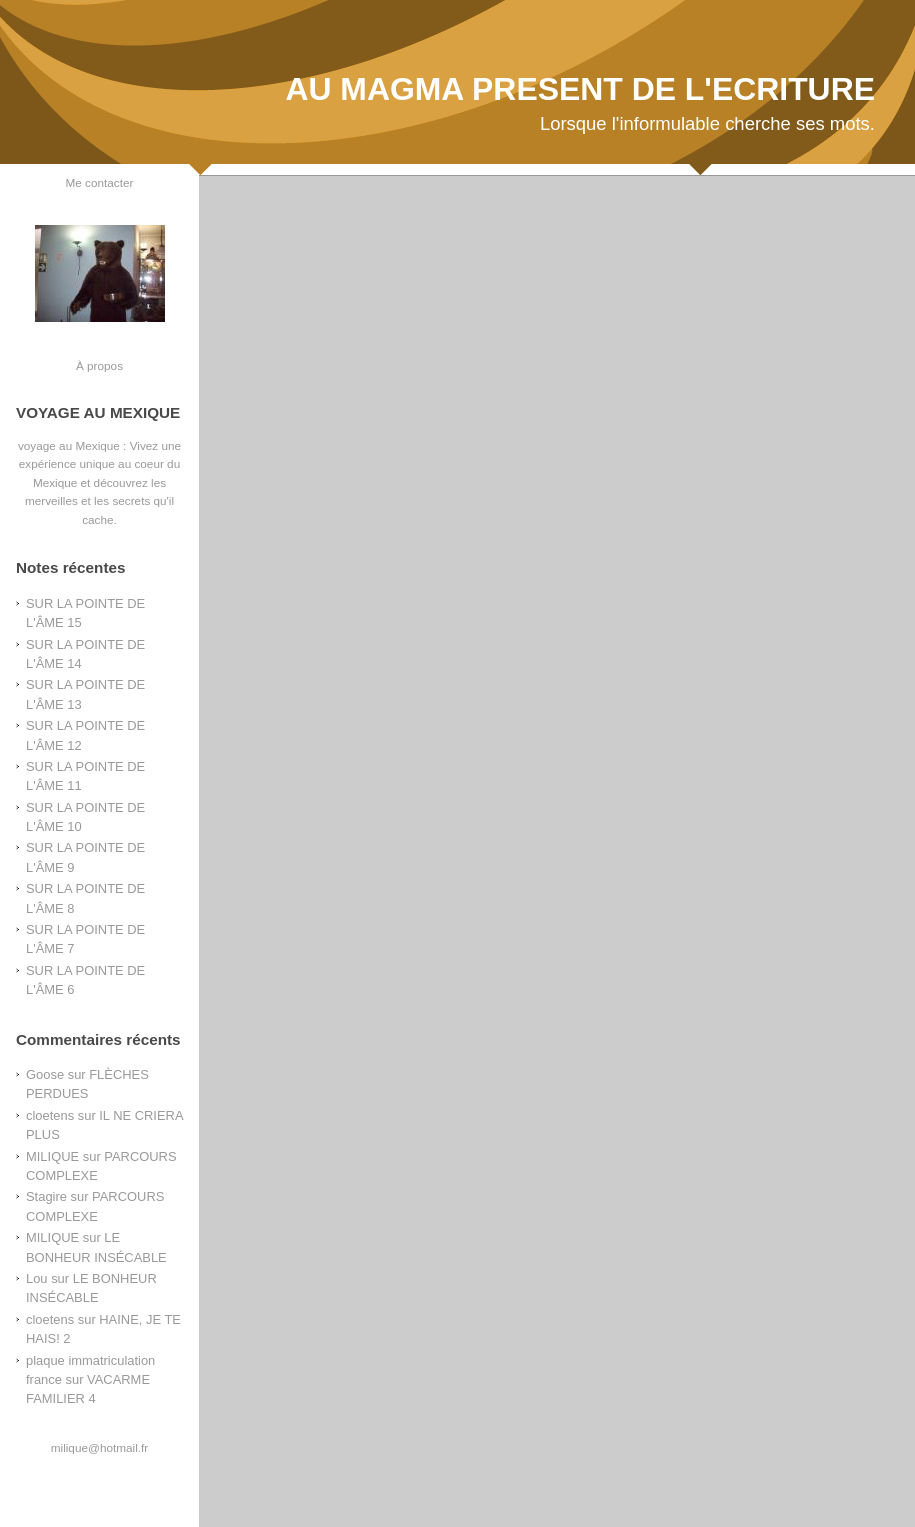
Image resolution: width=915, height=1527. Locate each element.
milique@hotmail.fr (99, 1447)
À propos (99, 365)
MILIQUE (52, 1156)
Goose (45, 1074)
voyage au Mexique (69, 445)
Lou (37, 1278)
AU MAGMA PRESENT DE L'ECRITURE (580, 89)
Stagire (46, 1196)
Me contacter (100, 182)
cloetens (50, 1115)
